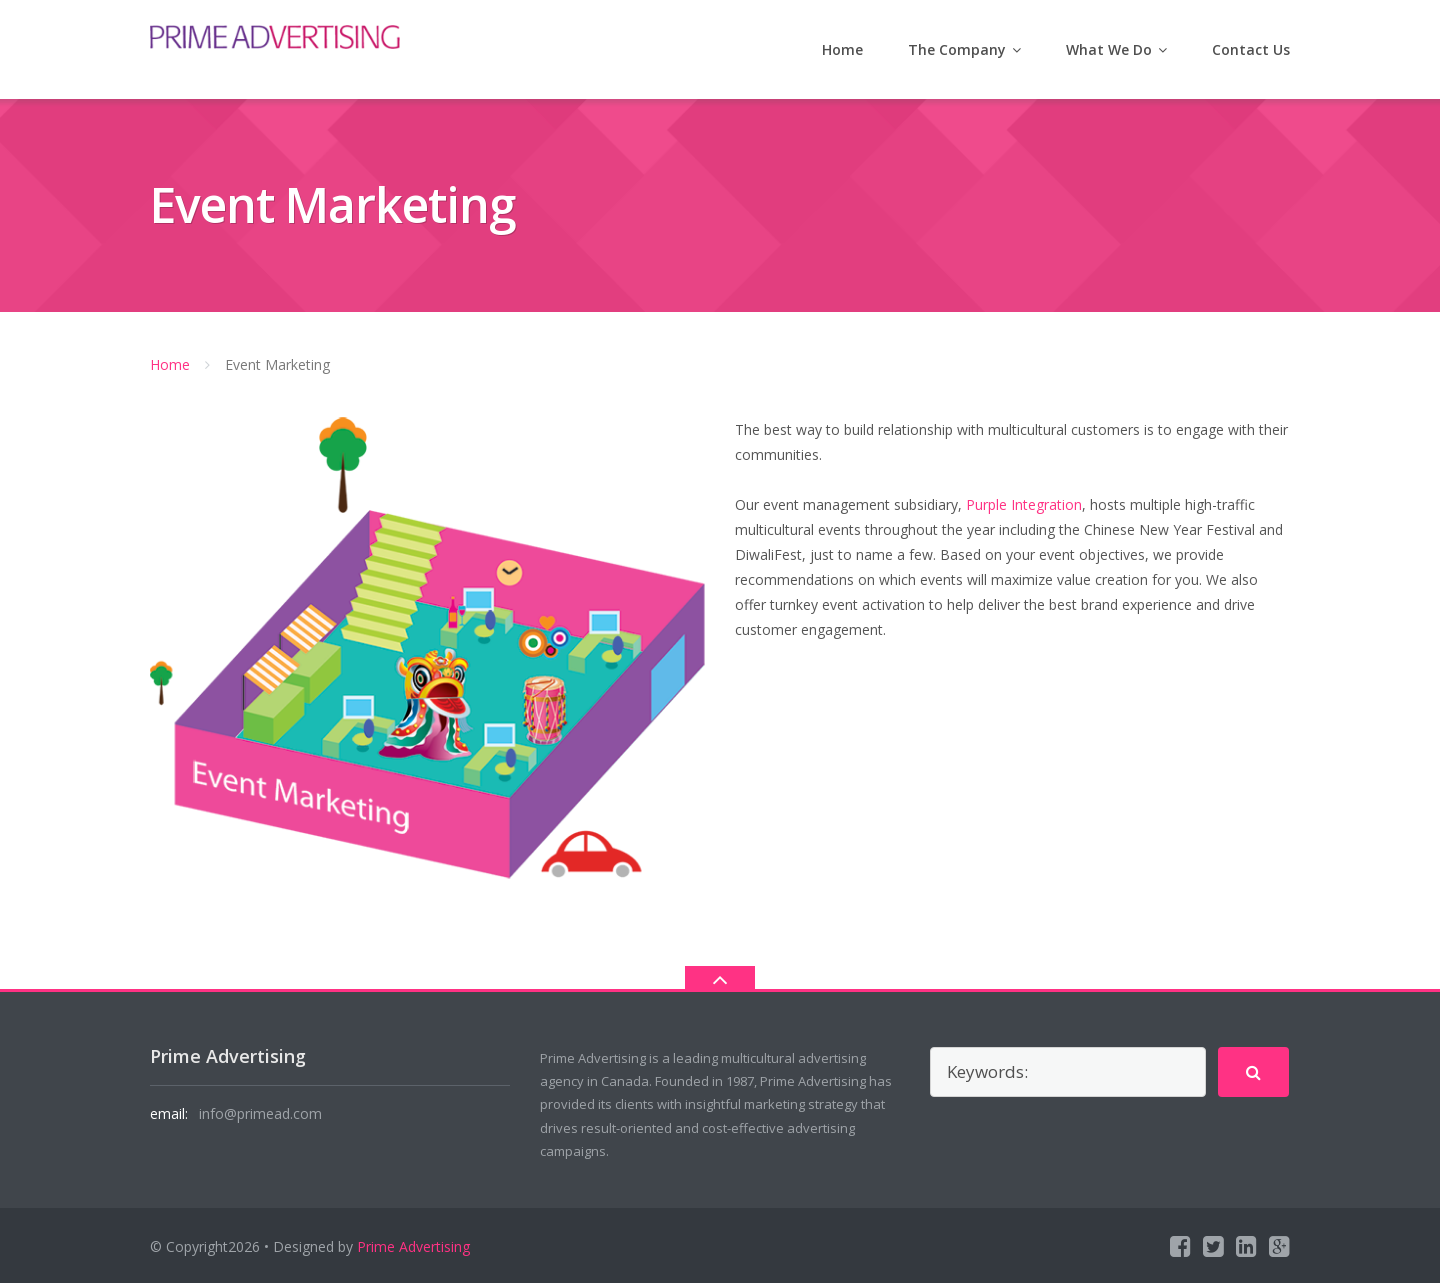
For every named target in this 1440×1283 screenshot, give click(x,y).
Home (842, 49)
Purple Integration (1024, 504)
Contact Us (1251, 49)
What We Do (1109, 49)
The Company (957, 49)
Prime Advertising (413, 1246)
